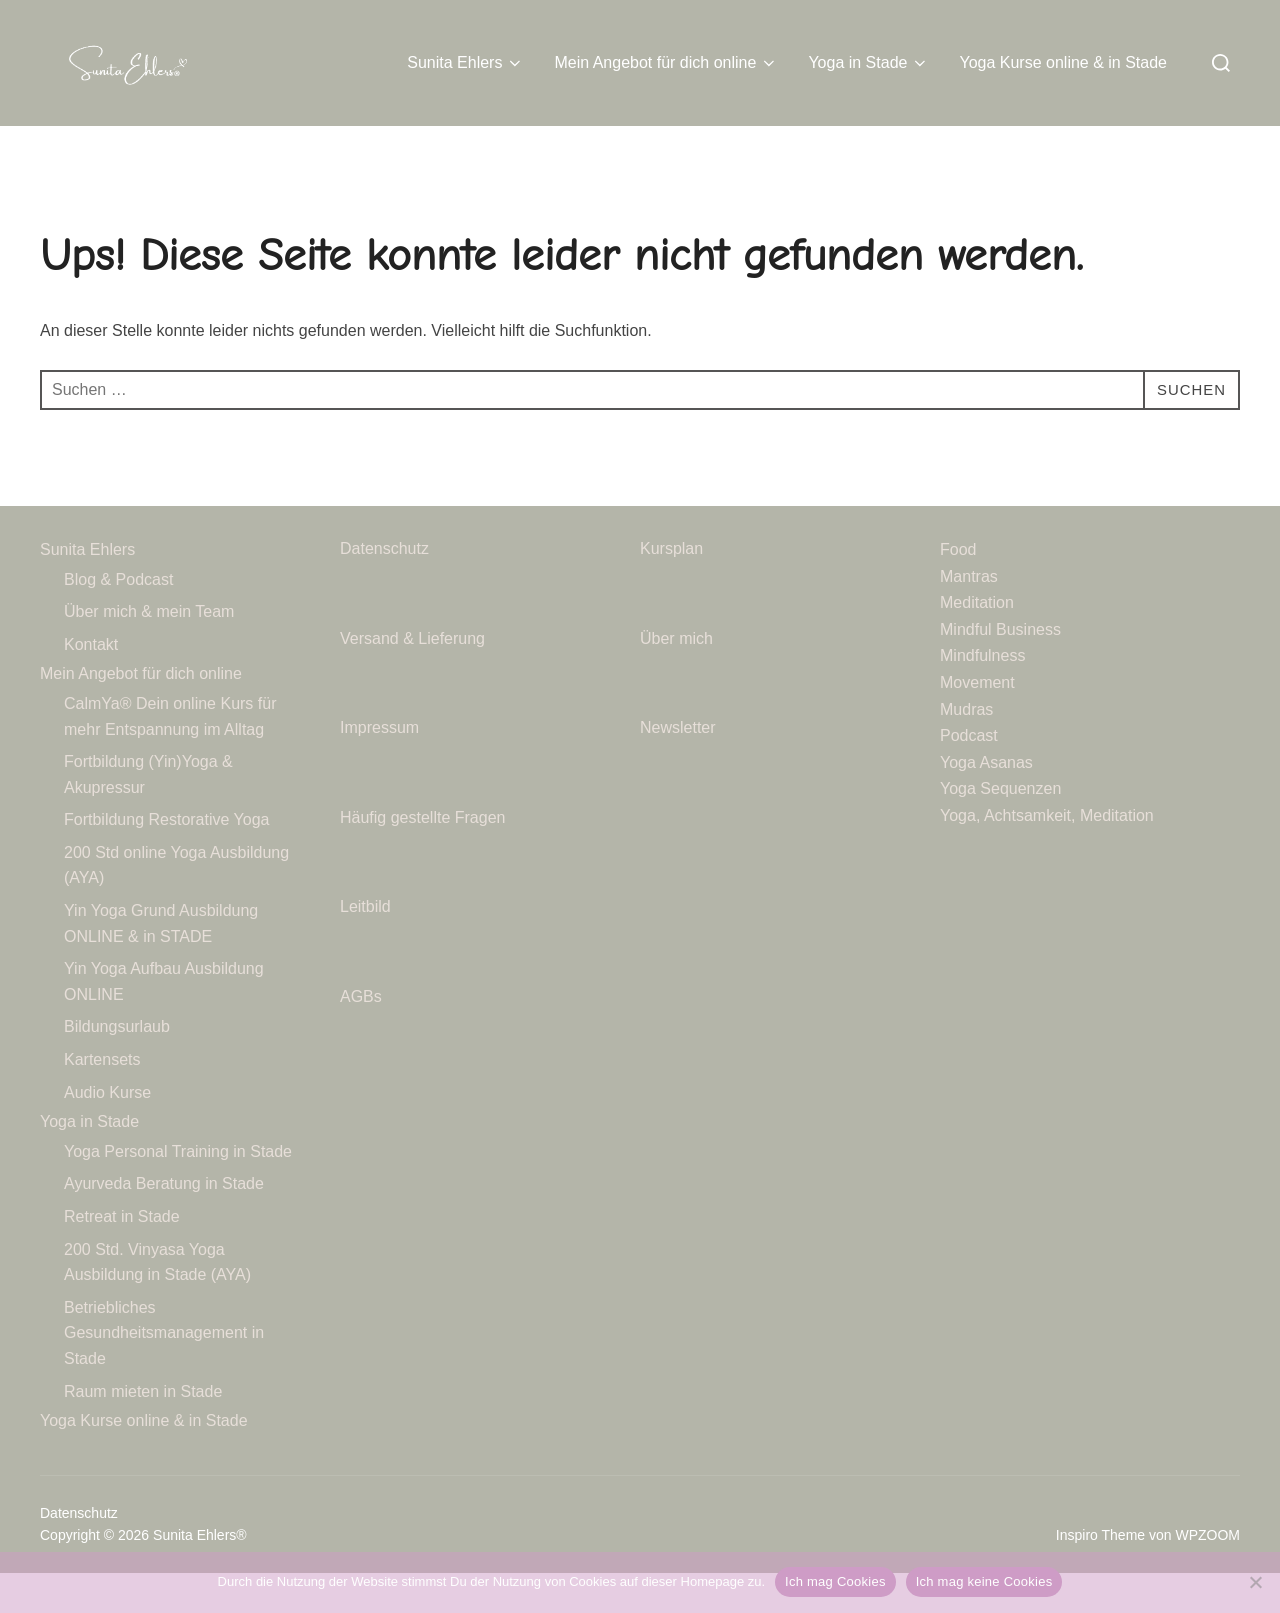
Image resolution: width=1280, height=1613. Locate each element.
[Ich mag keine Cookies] (1255, 1582)
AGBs (363, 1036)
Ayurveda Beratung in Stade (164, 1223)
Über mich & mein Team (149, 651)
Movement (977, 722)
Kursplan (671, 588)
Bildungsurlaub (117, 1066)
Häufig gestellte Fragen (422, 856)
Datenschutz (386, 588)
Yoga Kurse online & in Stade (1063, 62)
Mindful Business (1000, 668)
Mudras (966, 748)
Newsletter (680, 767)
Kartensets (102, 1099)
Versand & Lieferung (412, 677)
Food (958, 589)
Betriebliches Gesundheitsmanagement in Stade (164, 1373)
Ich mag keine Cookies (984, 1581)
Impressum (379, 767)
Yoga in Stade (868, 63)
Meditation (977, 642)
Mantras (969, 615)
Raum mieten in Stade (143, 1430)
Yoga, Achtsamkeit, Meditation (1047, 855)
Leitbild (365, 946)
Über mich (676, 677)
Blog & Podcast (118, 618)
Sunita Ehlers (465, 63)
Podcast (969, 775)
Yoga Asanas (986, 801)
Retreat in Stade (122, 1256)
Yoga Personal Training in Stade (178, 1191)
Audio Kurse (107, 1131)
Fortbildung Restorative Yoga (166, 859)
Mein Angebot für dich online (666, 63)
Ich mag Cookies (835, 1581)
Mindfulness (982, 695)
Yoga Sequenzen (1000, 828)
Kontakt (91, 683)
